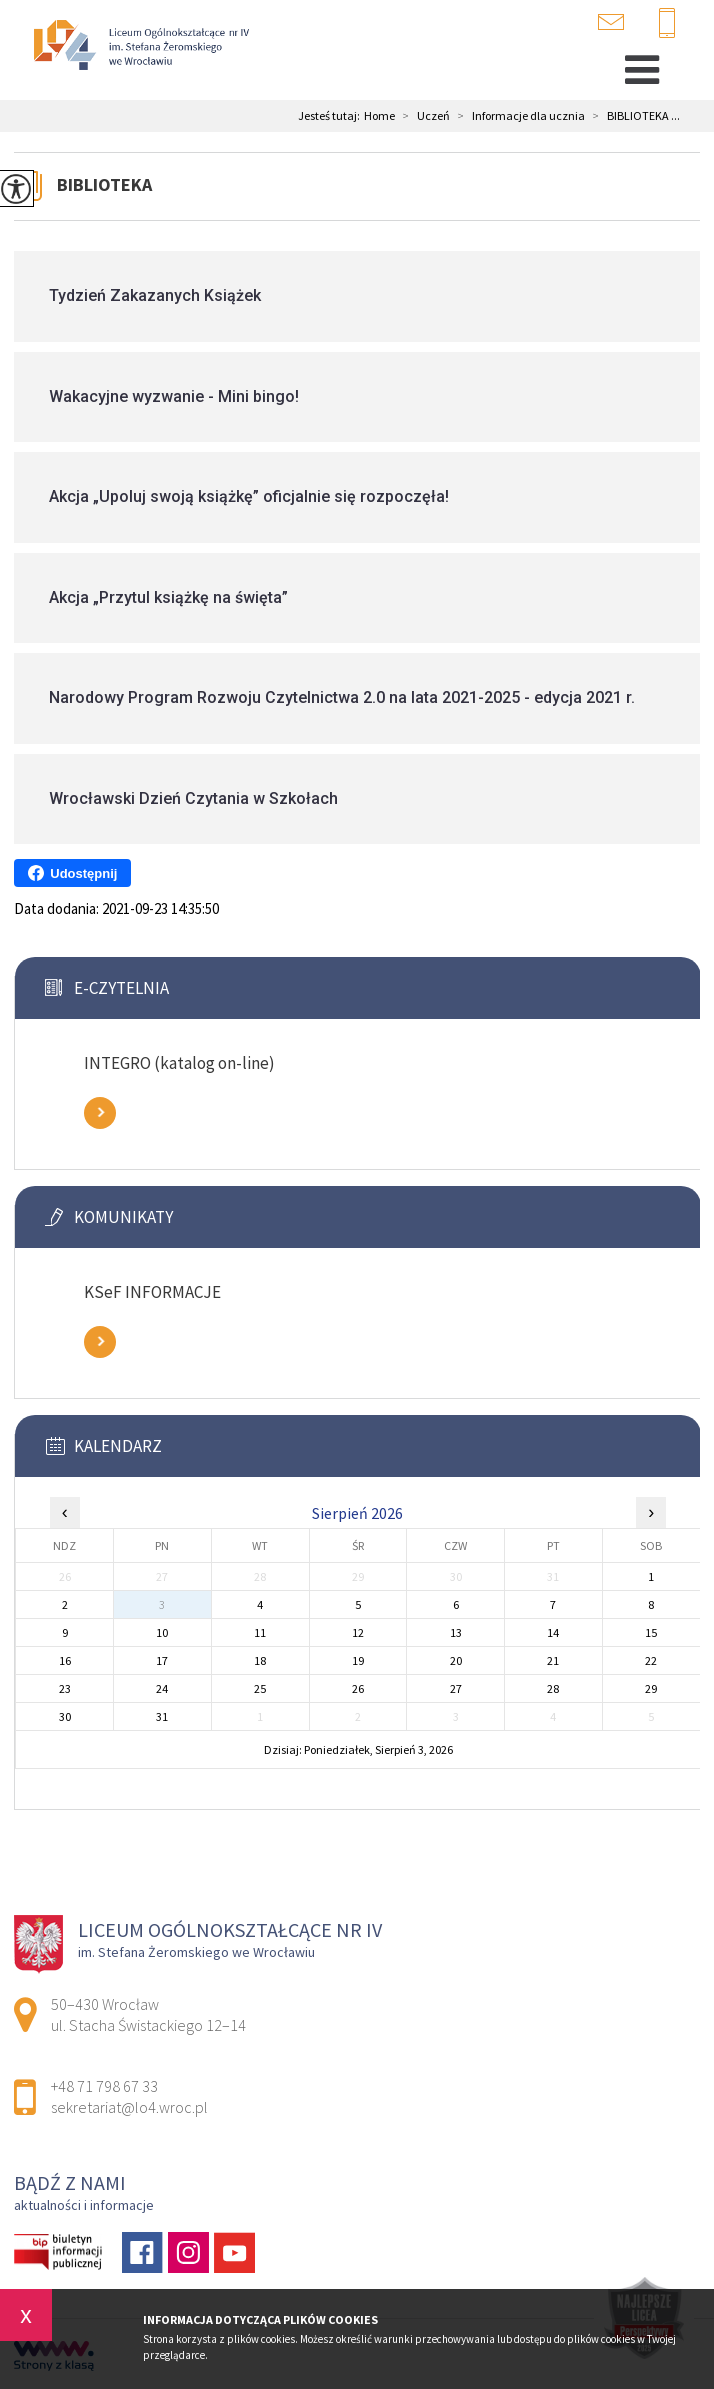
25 (260, 1688)
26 (358, 1688)
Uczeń (422, 116)
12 (358, 1632)
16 (65, 1660)
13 (456, 1632)
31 (162, 1716)
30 (65, 1716)
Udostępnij (72, 873)
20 (456, 1660)
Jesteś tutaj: (331, 116)
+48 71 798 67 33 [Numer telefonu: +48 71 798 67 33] (104, 2086)
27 (456, 1688)
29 (651, 1688)
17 (162, 1660)
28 (553, 1688)
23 (65, 1688)
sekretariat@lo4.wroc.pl (611, 22)
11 (260, 1632)
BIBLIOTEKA (104, 184)
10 (162, 1632)
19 (358, 1660)
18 (260, 1660)
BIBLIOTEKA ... (632, 116)
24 (162, 1688)
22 (651, 1660)
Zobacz (100, 1113)
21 (553, 1660)
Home (379, 116)
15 (651, 1632)
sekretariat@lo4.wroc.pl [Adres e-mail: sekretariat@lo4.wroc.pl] (129, 2107)
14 (553, 1632)
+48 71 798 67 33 (667, 24)
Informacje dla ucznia (517, 116)
